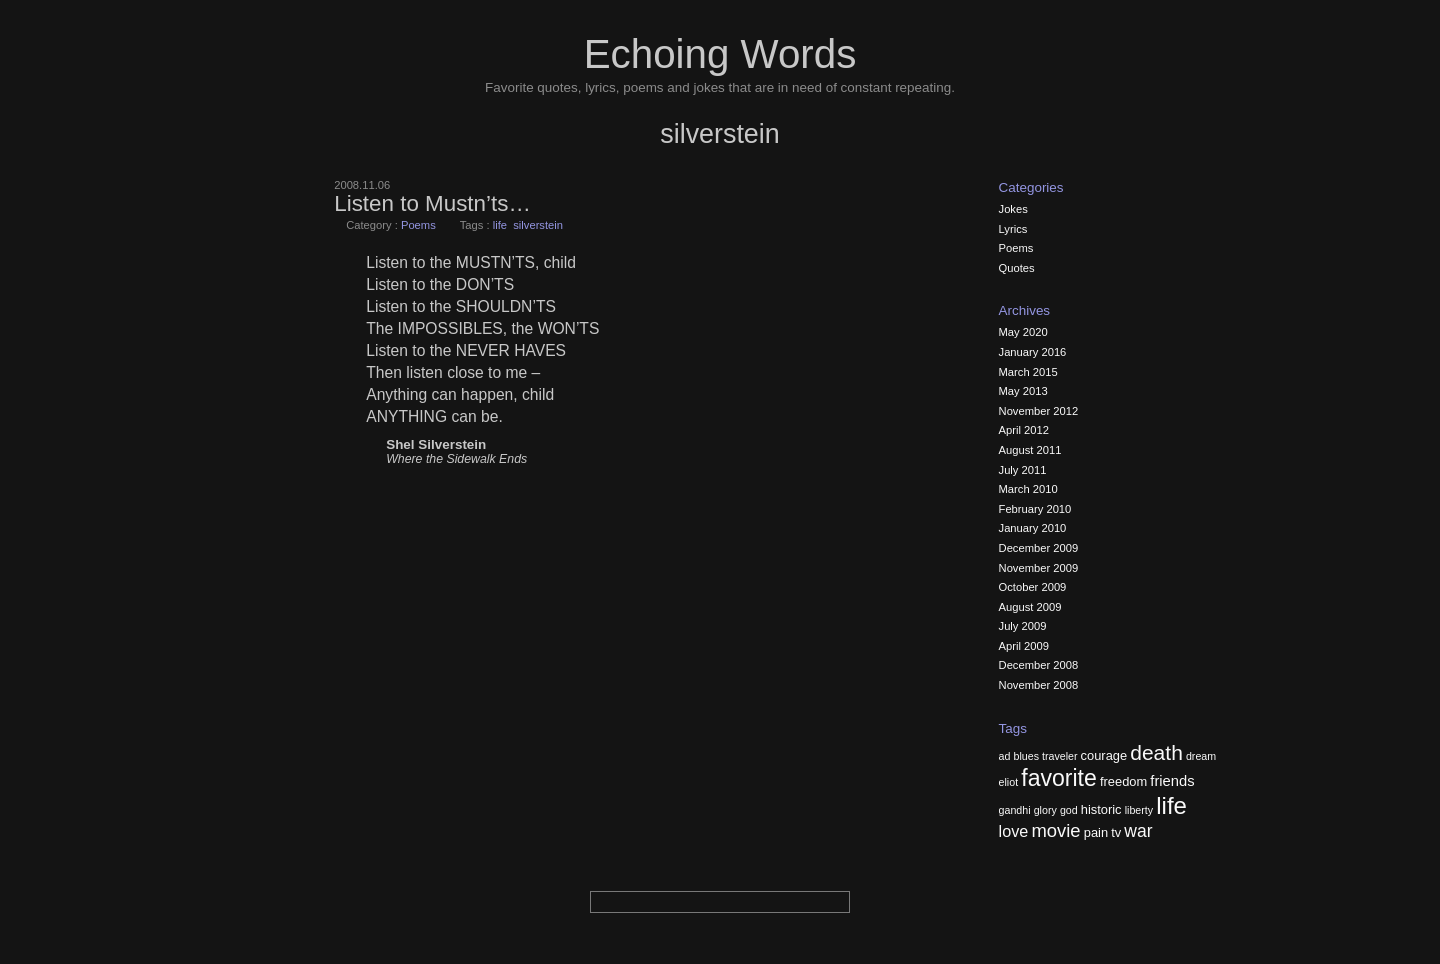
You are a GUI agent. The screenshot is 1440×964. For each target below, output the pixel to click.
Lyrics (1013, 229)
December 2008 (1039, 665)
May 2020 (1023, 332)
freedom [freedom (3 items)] (1123, 781)
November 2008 (1039, 685)
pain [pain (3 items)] (1096, 832)
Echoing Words (720, 54)
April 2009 (1024, 646)
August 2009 (1030, 607)
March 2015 (1028, 372)
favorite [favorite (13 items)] (1059, 778)
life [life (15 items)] (1171, 805)
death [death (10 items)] (1156, 752)
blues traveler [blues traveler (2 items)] (1046, 756)
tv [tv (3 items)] (1116, 832)
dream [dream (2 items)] (1201, 756)
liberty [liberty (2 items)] (1139, 810)
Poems (418, 225)
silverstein (538, 225)
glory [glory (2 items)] (1045, 810)
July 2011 (1023, 470)
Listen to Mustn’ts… (432, 203)
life (500, 225)
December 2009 (1039, 548)
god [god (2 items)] (1069, 810)
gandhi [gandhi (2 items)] (1015, 810)
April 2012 (1024, 430)
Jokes (1013, 209)
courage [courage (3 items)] (1104, 755)
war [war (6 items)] (1138, 831)
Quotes (1017, 268)
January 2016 (1033, 352)
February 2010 (1035, 509)
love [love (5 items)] (1014, 831)
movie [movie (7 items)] (1055, 830)
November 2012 (1039, 411)
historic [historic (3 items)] (1101, 809)
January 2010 (1033, 528)
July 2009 (1023, 626)
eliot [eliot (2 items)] (1009, 782)
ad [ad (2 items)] (1005, 756)
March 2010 (1028, 489)
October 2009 (1033, 587)
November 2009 (1039, 568)
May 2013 (1023, 391)
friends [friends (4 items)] (1172, 781)
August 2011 (1030, 450)
